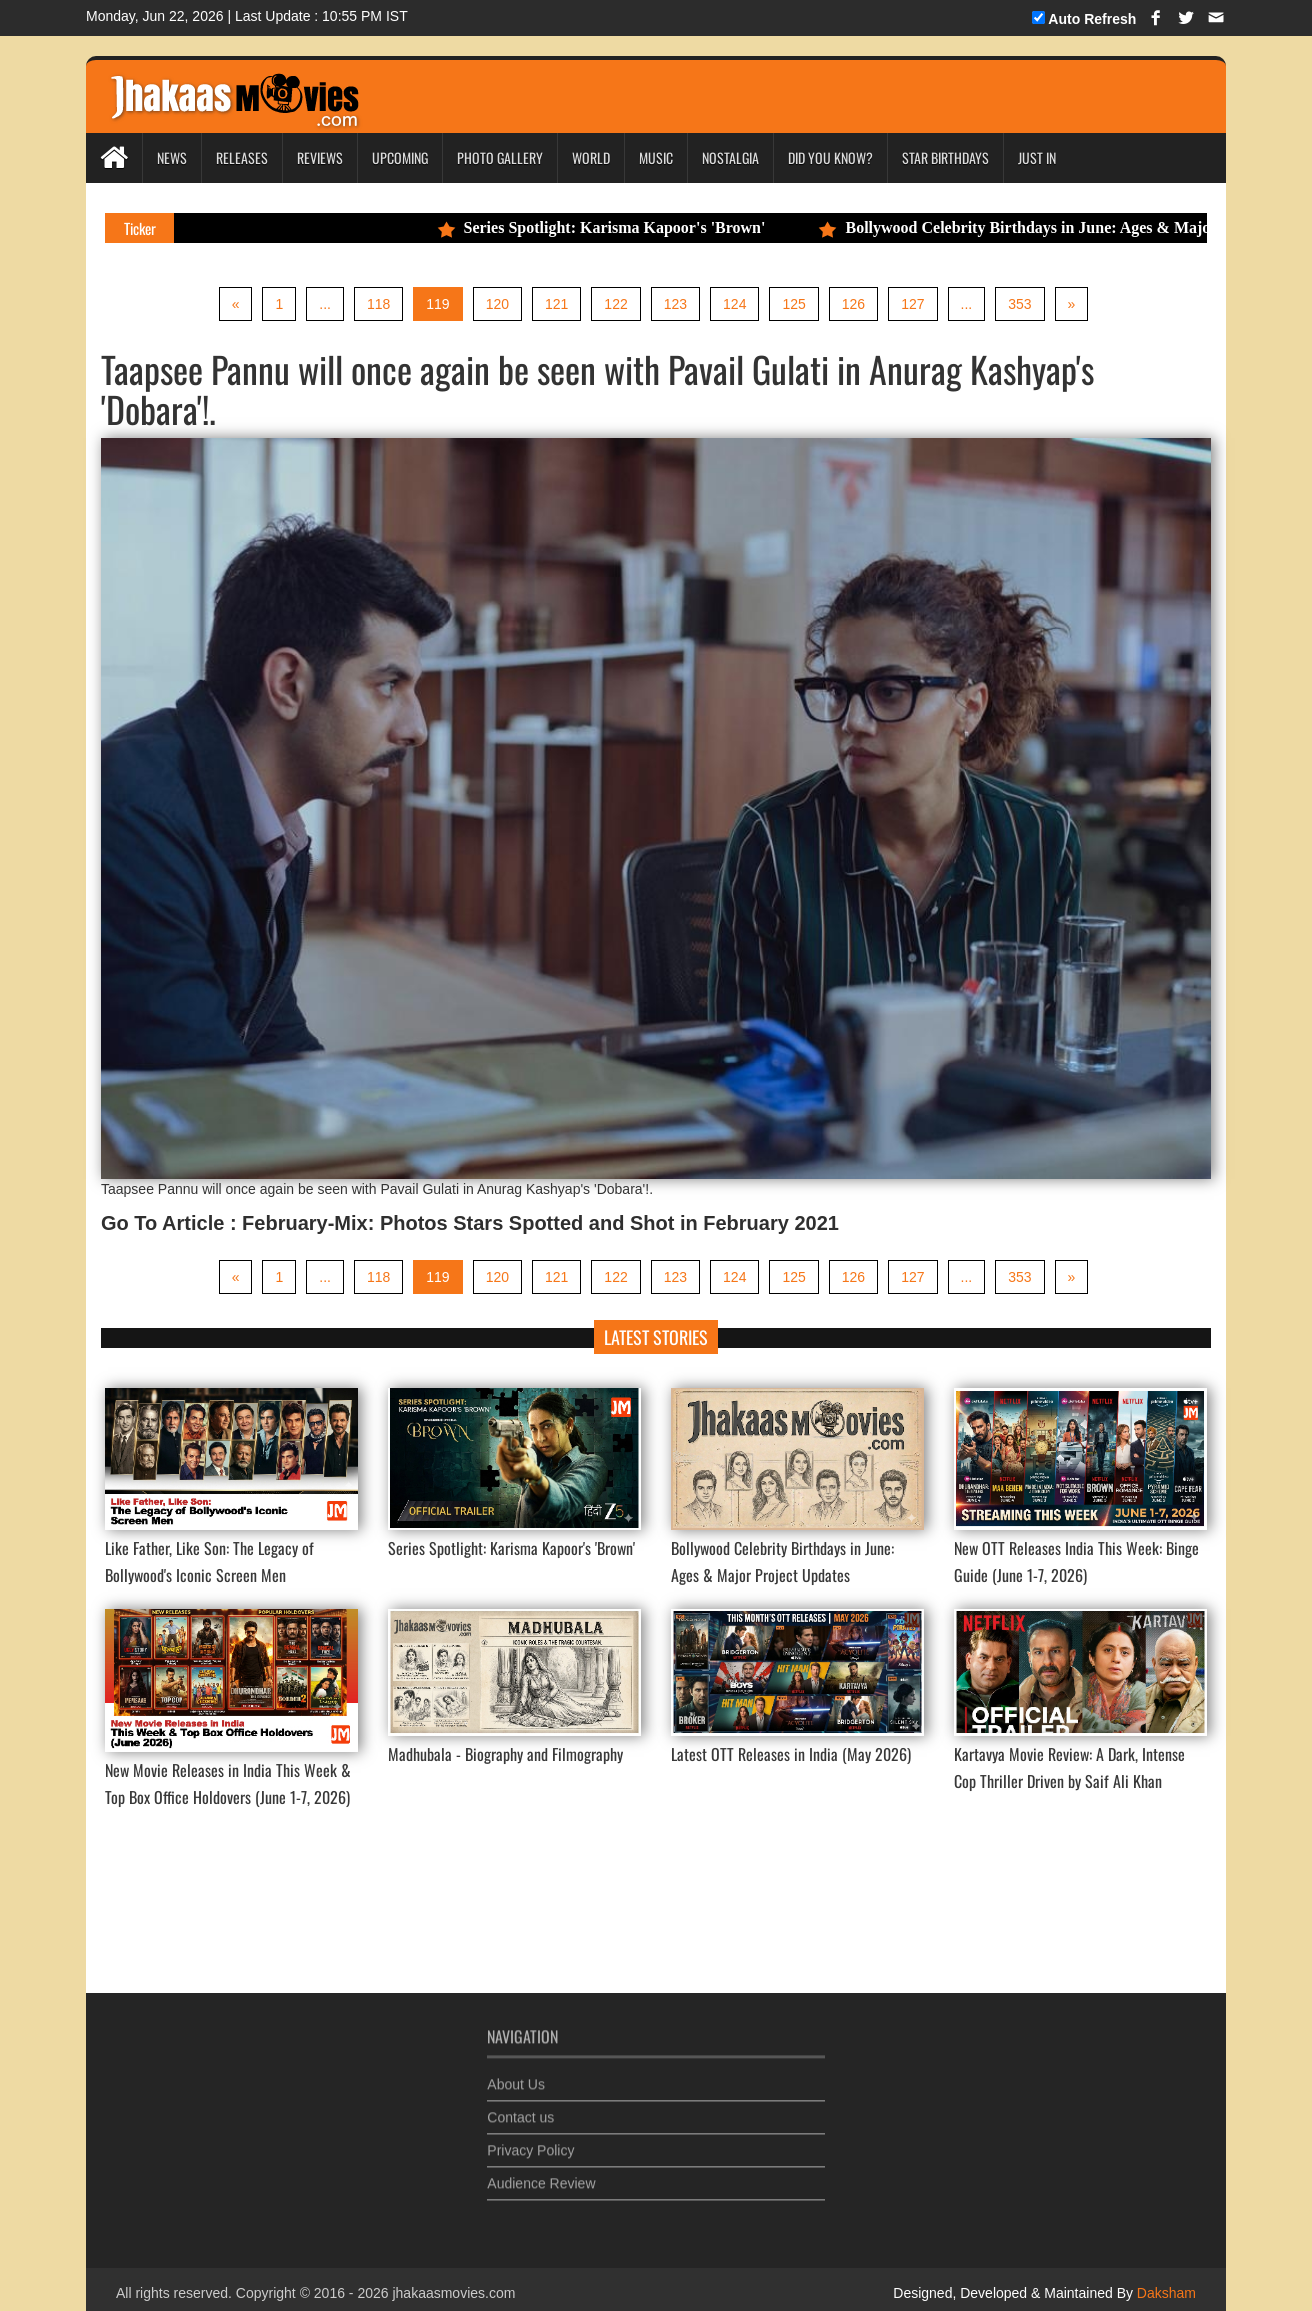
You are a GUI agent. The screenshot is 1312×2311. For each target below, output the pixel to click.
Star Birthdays (945, 157)
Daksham (1164, 2293)
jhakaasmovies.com (453, 2293)
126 (853, 304)
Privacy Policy (530, 2139)
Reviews (320, 157)
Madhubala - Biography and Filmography (505, 1754)
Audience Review (541, 2172)
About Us (516, 2073)
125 (793, 304)
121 (556, 304)
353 (1019, 304)
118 (378, 304)
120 (497, 304)
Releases (242, 157)
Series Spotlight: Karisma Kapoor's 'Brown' (619, 227)
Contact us (520, 2106)
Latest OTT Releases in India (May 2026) (791, 1754)
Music (656, 157)
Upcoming (400, 157)
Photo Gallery (500, 157)
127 (912, 304)
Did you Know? (830, 157)
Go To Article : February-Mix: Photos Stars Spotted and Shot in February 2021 (470, 1223)
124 (734, 304)
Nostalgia (730, 157)
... (325, 304)
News (172, 157)
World (591, 157)
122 (615, 304)
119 (437, 304)
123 (675, 304)
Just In (1037, 157)
